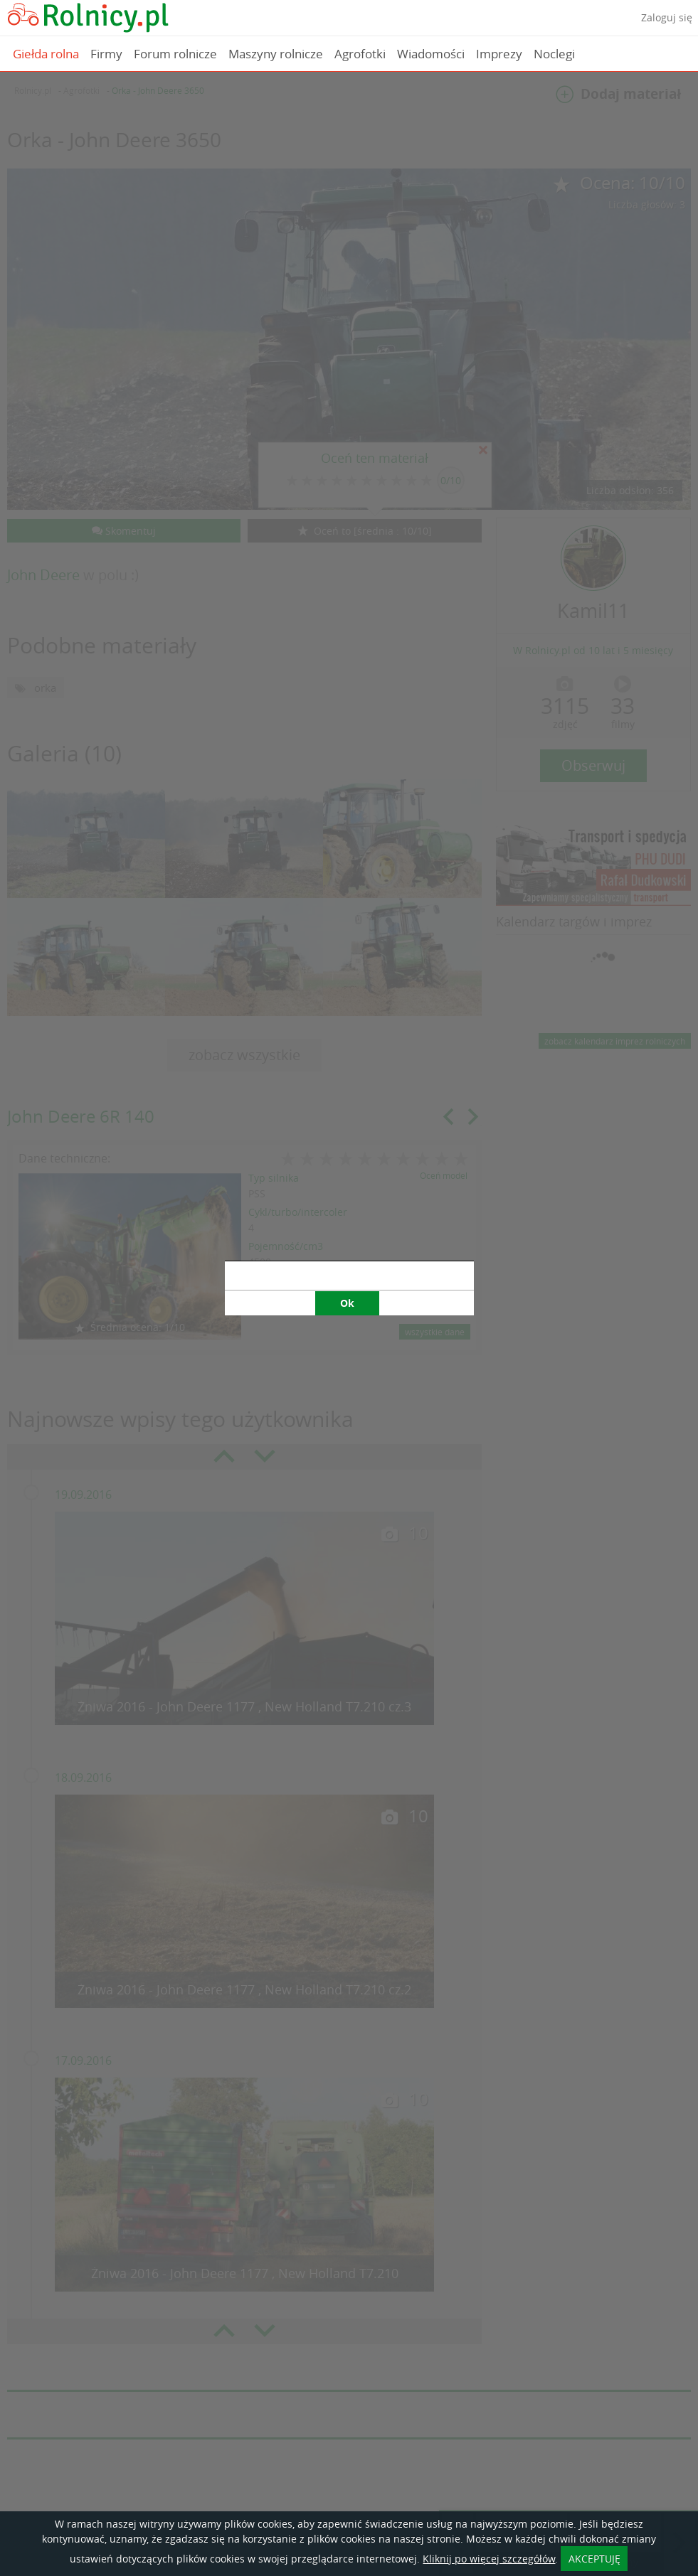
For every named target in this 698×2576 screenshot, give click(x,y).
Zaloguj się (666, 17)
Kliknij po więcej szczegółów (489, 2558)
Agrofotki (360, 54)
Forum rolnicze (175, 54)
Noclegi (554, 54)
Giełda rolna (46, 54)
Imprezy (499, 54)
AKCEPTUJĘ (594, 2558)
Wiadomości (431, 54)
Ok (347, 946)
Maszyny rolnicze (275, 54)
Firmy (106, 54)
